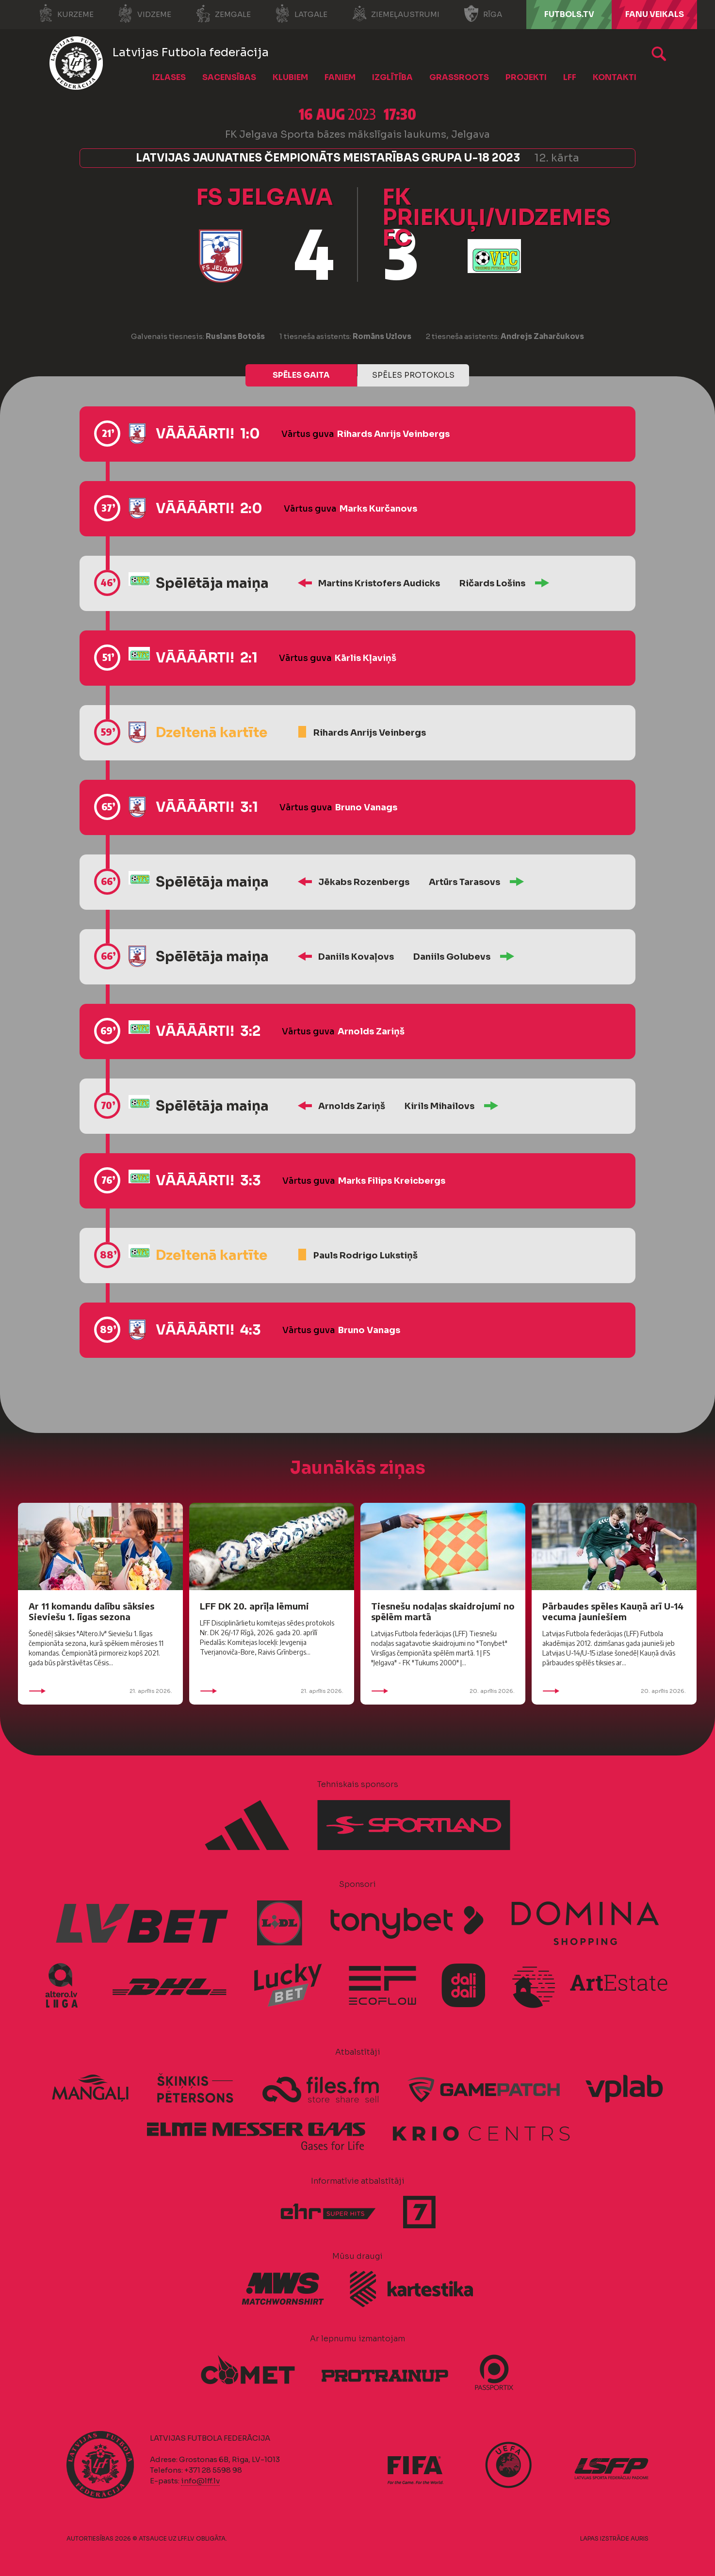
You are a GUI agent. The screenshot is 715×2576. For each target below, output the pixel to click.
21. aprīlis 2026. (100, 1691)
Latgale (301, 13)
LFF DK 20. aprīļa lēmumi (254, 1605)
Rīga (483, 13)
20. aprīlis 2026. (443, 1691)
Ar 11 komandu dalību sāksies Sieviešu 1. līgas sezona (91, 1611)
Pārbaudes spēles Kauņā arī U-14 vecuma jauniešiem (612, 1611)
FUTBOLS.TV (569, 14)
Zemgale (223, 13)
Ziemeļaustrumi (395, 13)
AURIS (640, 2538)
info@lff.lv (200, 2480)
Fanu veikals (654, 14)
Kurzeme (66, 13)
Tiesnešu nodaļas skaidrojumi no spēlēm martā (443, 1611)
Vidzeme (144, 13)
